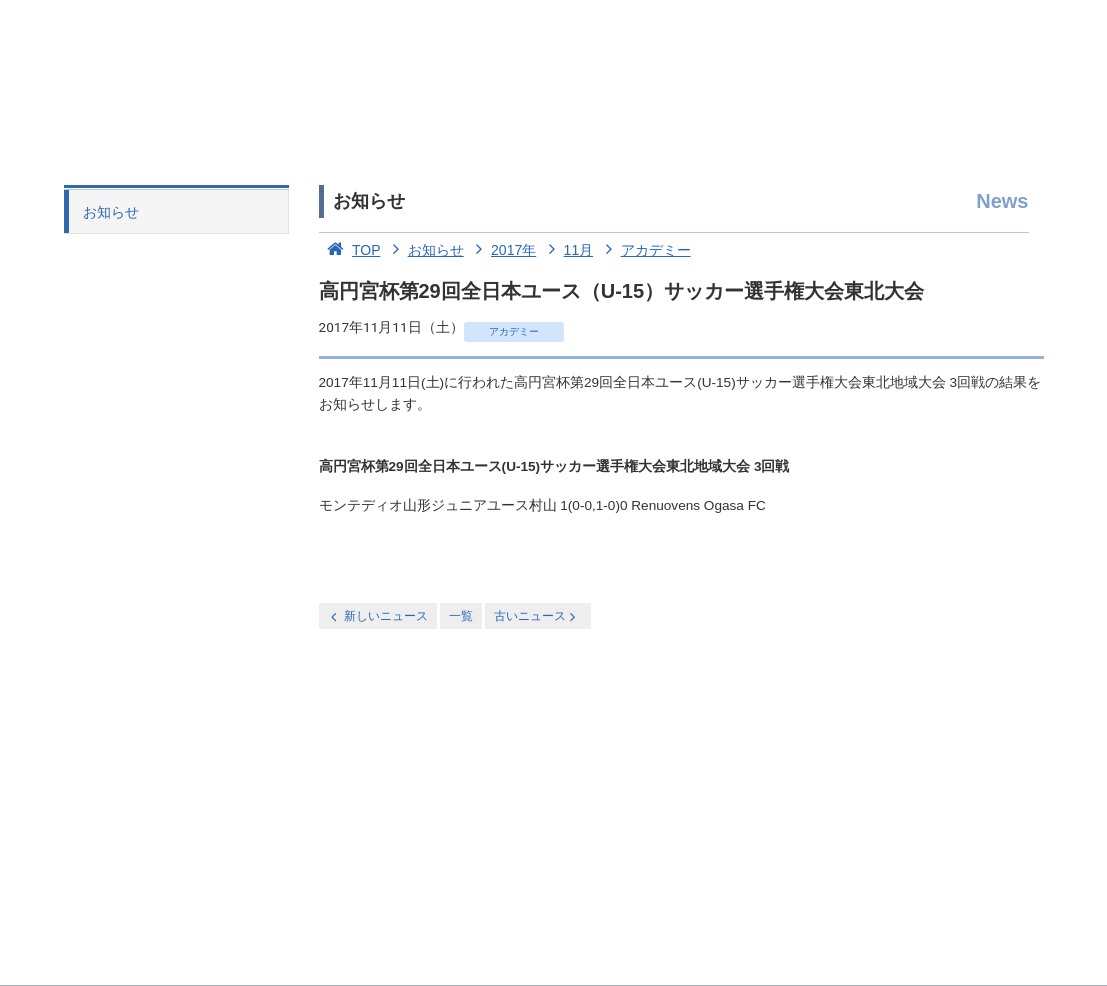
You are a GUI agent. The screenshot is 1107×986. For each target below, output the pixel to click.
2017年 (502, 250)
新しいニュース (378, 616)
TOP (350, 250)
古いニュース (536, 616)
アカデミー (644, 250)
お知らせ (111, 212)
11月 (566, 250)
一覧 (461, 616)
